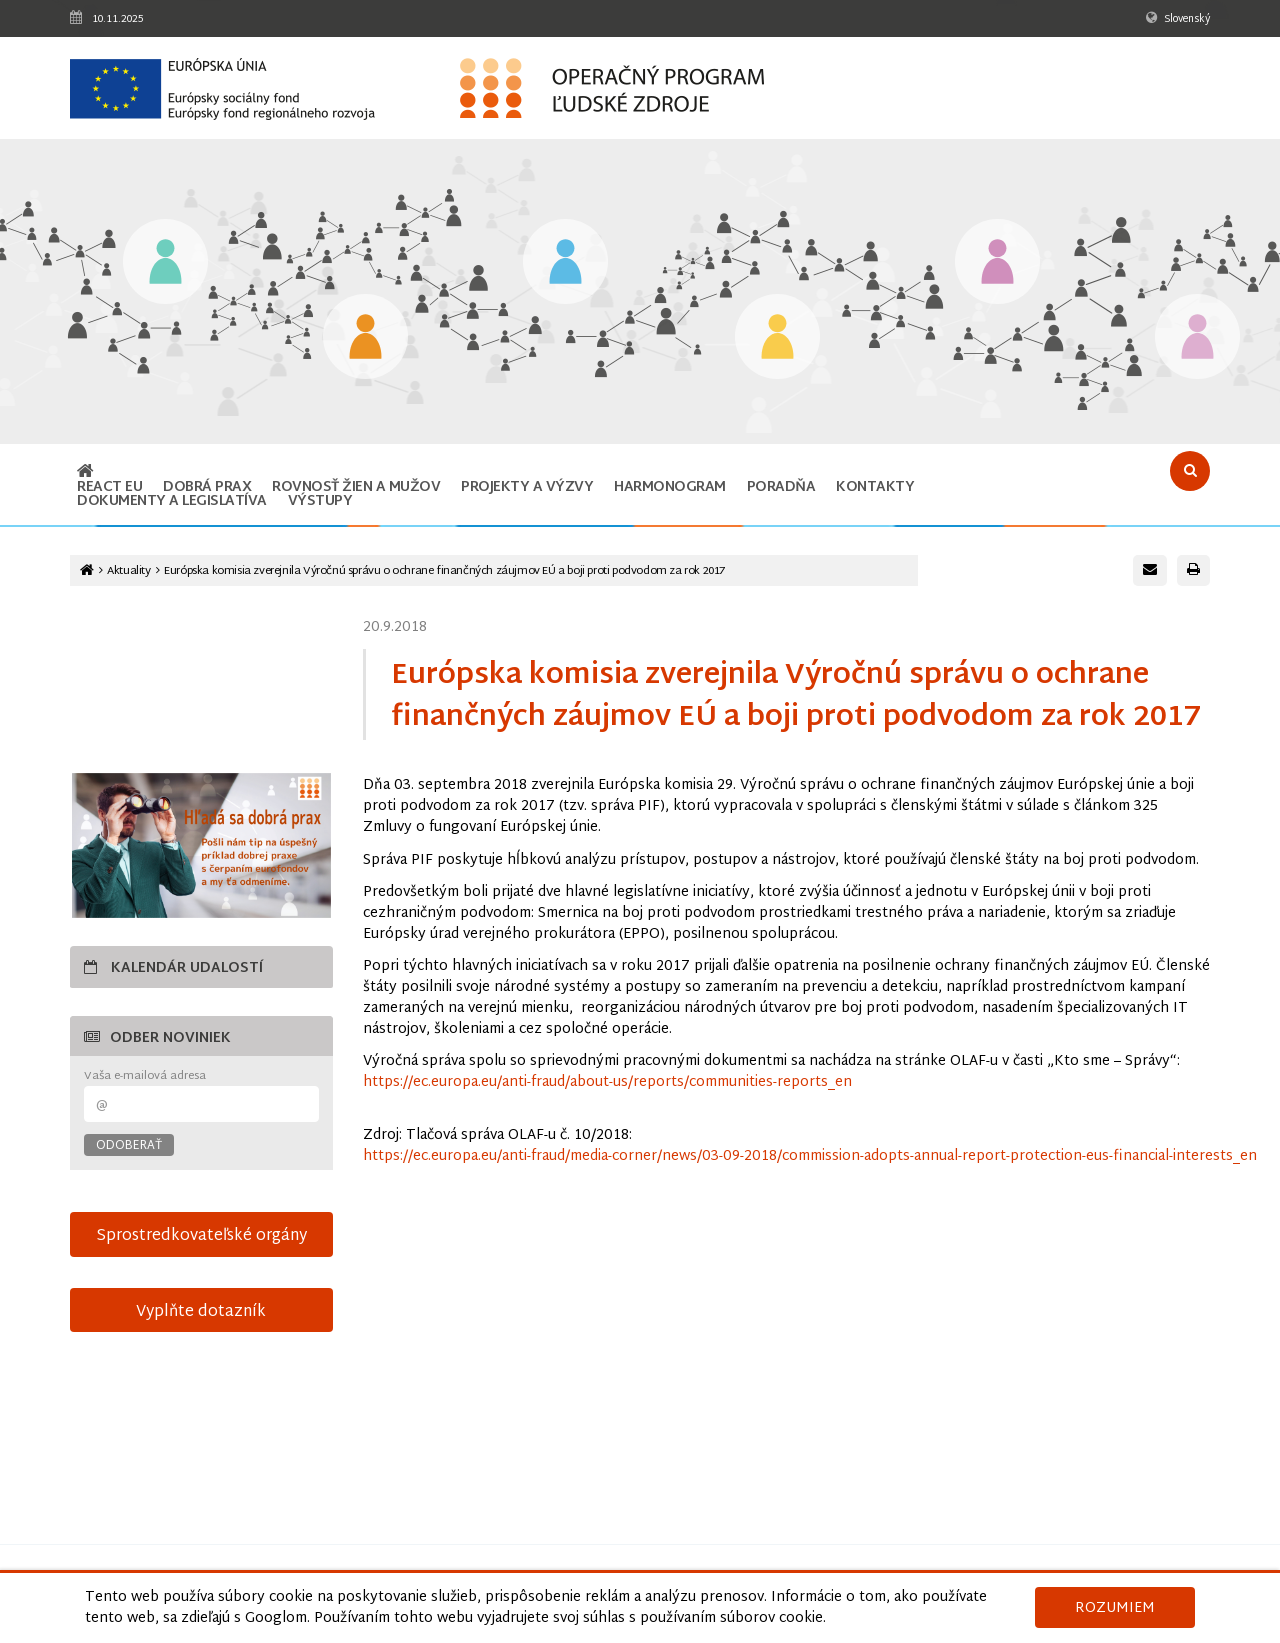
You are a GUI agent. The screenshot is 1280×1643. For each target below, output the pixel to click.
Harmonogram (670, 487)
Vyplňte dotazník (201, 1312)
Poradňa (781, 487)
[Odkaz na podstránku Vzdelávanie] (165, 263)
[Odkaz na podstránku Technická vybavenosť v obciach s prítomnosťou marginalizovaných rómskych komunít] (1197, 338)
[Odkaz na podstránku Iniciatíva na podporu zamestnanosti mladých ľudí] (365, 338)
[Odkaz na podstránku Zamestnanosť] (565, 263)
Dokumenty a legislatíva (172, 501)
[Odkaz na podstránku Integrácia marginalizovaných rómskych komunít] (997, 263)
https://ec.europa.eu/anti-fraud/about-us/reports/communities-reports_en (607, 1082)
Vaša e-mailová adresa (145, 1076)
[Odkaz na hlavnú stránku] (85, 473)
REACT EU (109, 487)
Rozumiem (1115, 1608)
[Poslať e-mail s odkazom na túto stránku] (1150, 570)
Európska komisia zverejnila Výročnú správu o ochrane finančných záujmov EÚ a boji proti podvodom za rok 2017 (444, 571)
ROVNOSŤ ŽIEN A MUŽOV (356, 487)
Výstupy (320, 501)
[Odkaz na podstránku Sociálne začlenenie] (777, 338)
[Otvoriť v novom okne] (201, 845)
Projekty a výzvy (527, 487)
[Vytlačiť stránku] (1193, 570)
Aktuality (128, 571)
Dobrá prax (207, 487)
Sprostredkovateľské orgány (201, 1236)
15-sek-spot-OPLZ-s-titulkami (201, 686)
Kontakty (875, 487)
